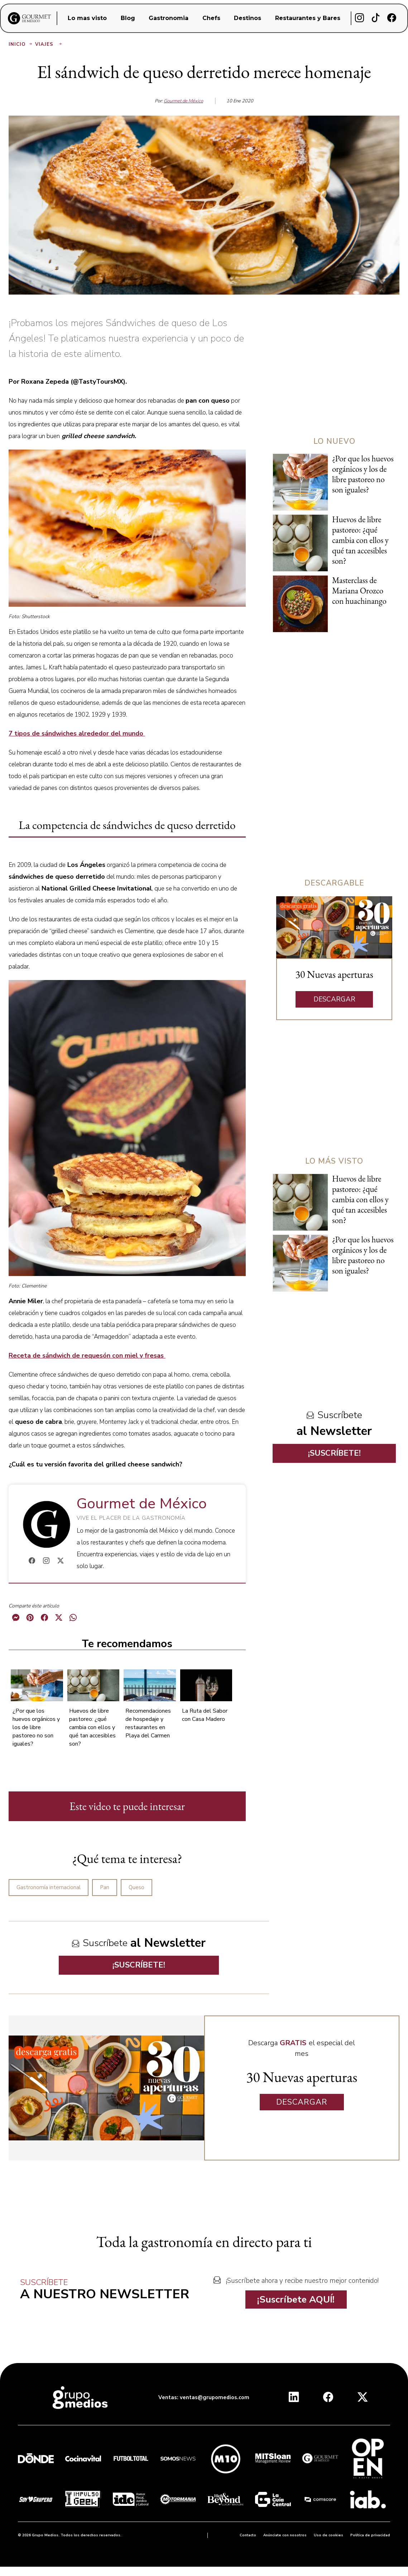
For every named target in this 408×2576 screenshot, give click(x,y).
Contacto (248, 2535)
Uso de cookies (328, 2535)
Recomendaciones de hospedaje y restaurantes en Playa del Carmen (148, 1723)
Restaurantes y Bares (307, 18)
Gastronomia (168, 18)
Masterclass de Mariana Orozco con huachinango (359, 590)
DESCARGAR (334, 999)
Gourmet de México (183, 101)
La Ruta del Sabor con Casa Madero (204, 1715)
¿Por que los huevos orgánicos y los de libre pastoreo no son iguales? (36, 1727)
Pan (104, 1887)
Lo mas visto (87, 18)
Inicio (21, 44)
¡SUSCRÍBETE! (138, 1965)
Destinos (247, 18)
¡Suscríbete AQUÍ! (296, 2299)
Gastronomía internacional (48, 1887)
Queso (136, 1887)
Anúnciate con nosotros (285, 2535)
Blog (128, 18)
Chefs (211, 18)
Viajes (49, 44)
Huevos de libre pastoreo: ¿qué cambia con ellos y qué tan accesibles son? (92, 1727)
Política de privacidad (370, 2535)
